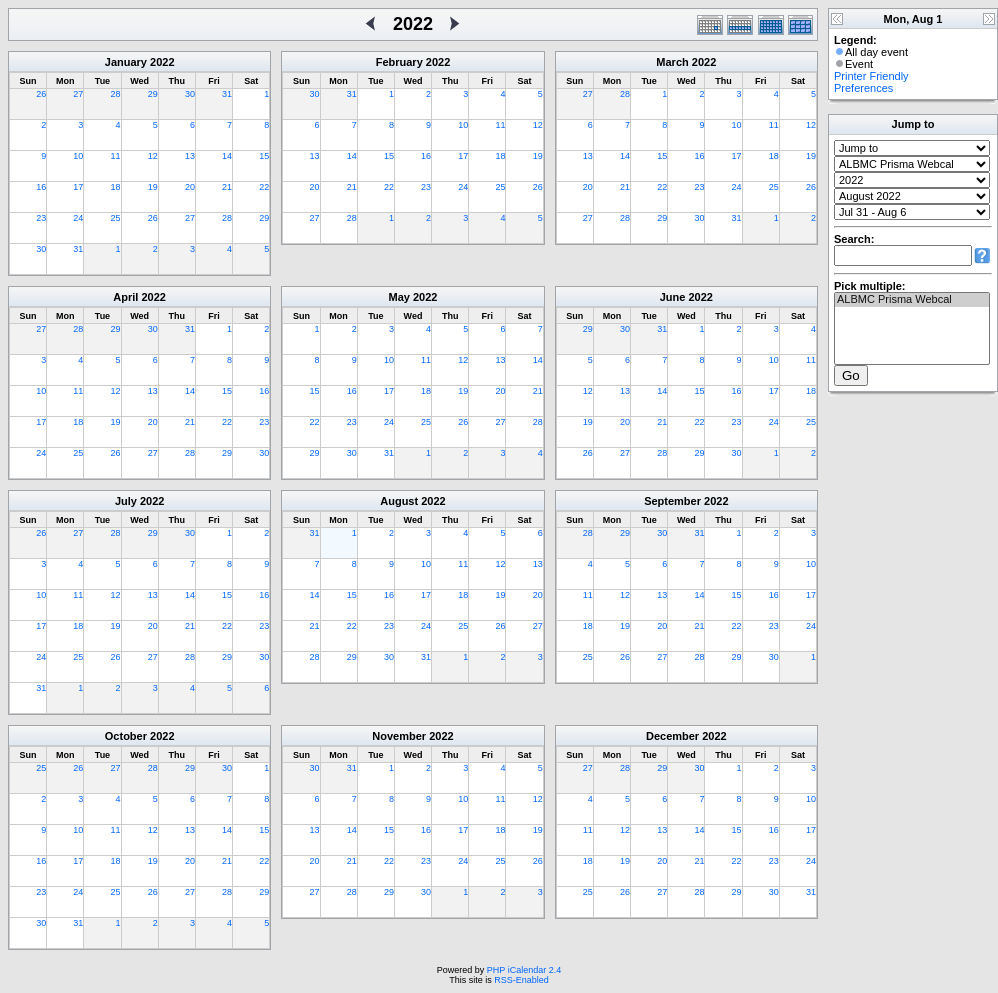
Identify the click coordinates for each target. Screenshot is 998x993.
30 (190, 94)
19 (153, 187)
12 (153, 156)
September (672, 501)
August (399, 501)
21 (227, 187)
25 (116, 218)
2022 (162, 62)
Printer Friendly (871, 76)
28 (116, 94)
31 (227, 94)
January (126, 62)
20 (190, 187)
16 (41, 187)
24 (78, 218)
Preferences (863, 88)
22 (264, 187)
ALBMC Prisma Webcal (912, 300)
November (399, 736)
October (126, 736)
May (399, 297)
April (125, 297)
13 (190, 156)
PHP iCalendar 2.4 (524, 970)
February (399, 62)
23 (41, 218)
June (673, 297)
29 (153, 94)
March (672, 62)
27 (78, 94)
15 (264, 156)
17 (78, 187)
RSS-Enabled (521, 980)
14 (227, 156)
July (126, 501)
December (672, 736)
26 (41, 94)
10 (78, 156)
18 (116, 187)
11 (116, 156)
